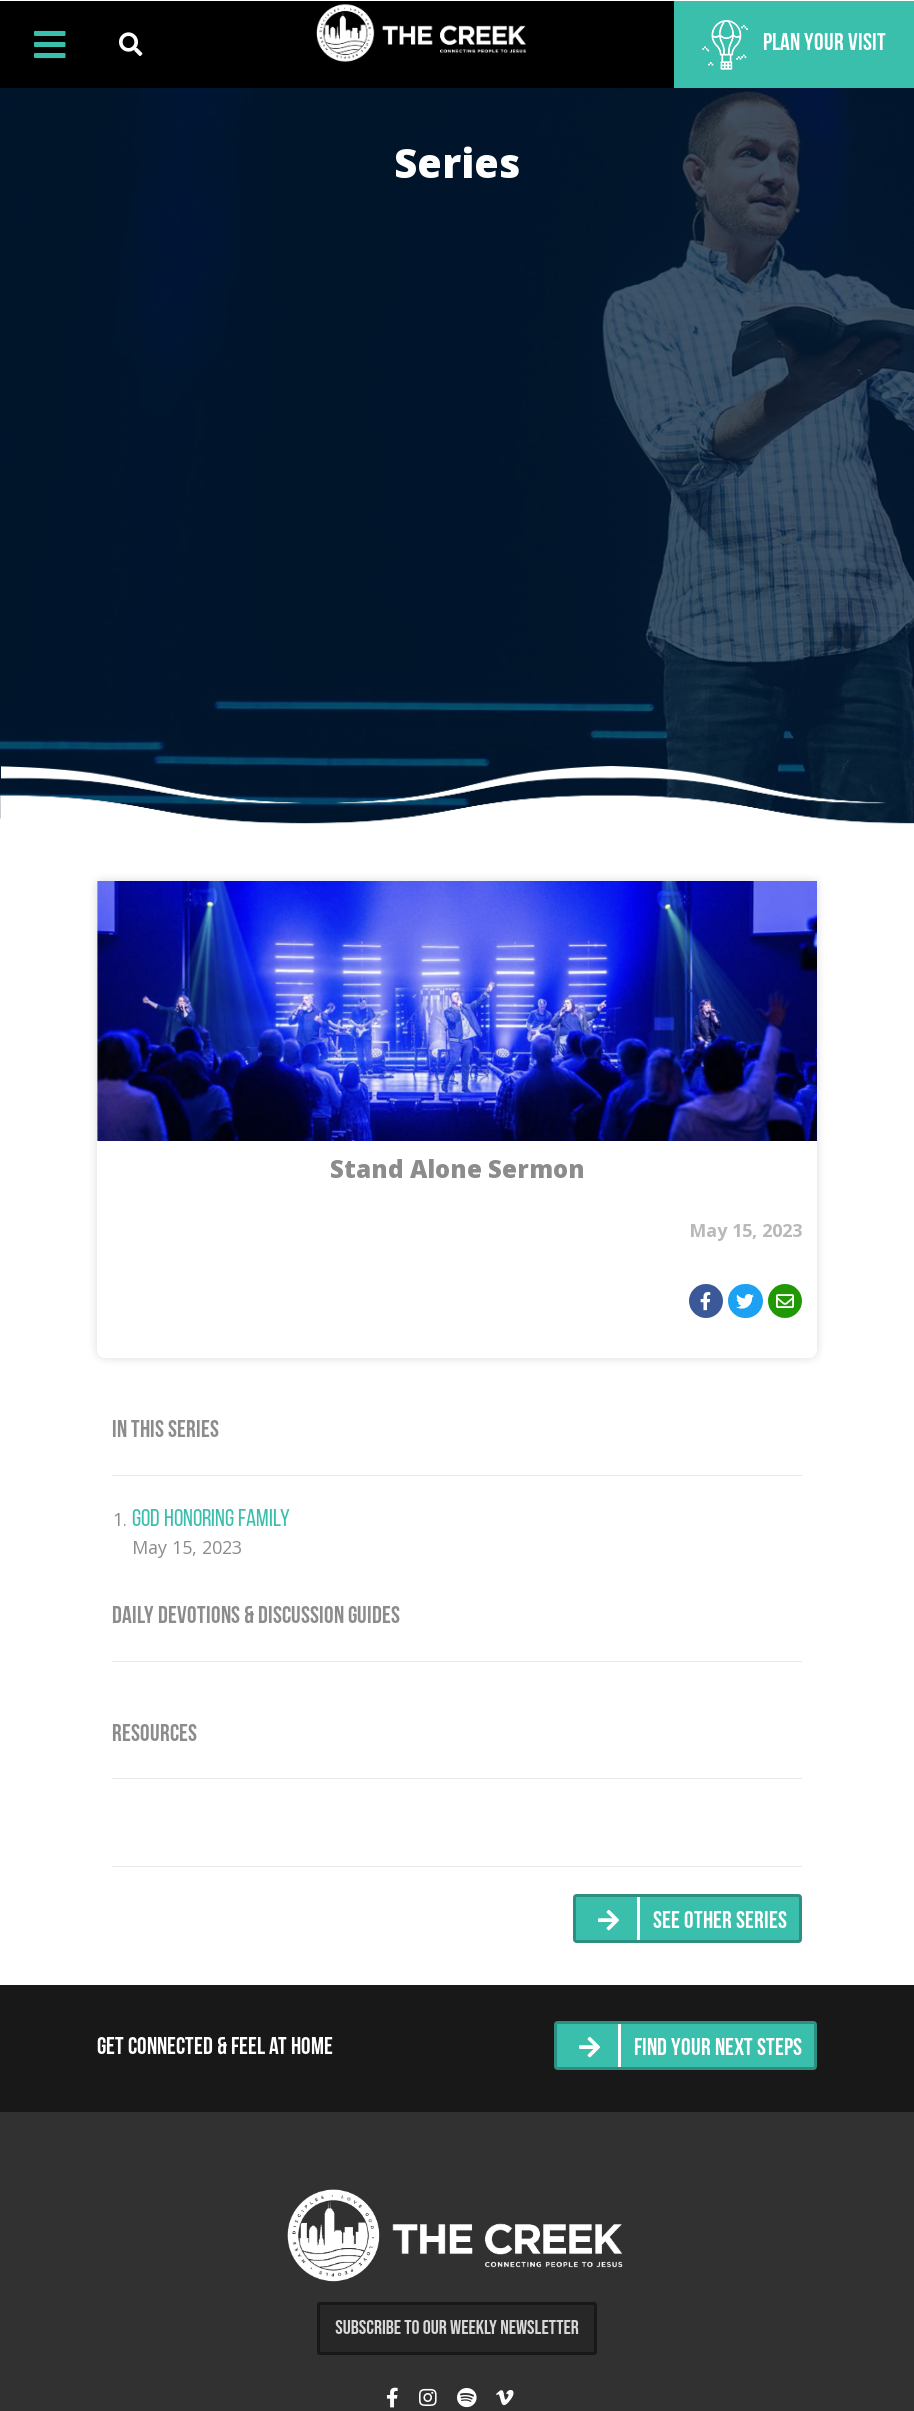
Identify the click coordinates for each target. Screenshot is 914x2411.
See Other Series (720, 1922)
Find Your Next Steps (718, 2049)
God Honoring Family (211, 1520)
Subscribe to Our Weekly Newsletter (457, 2328)
